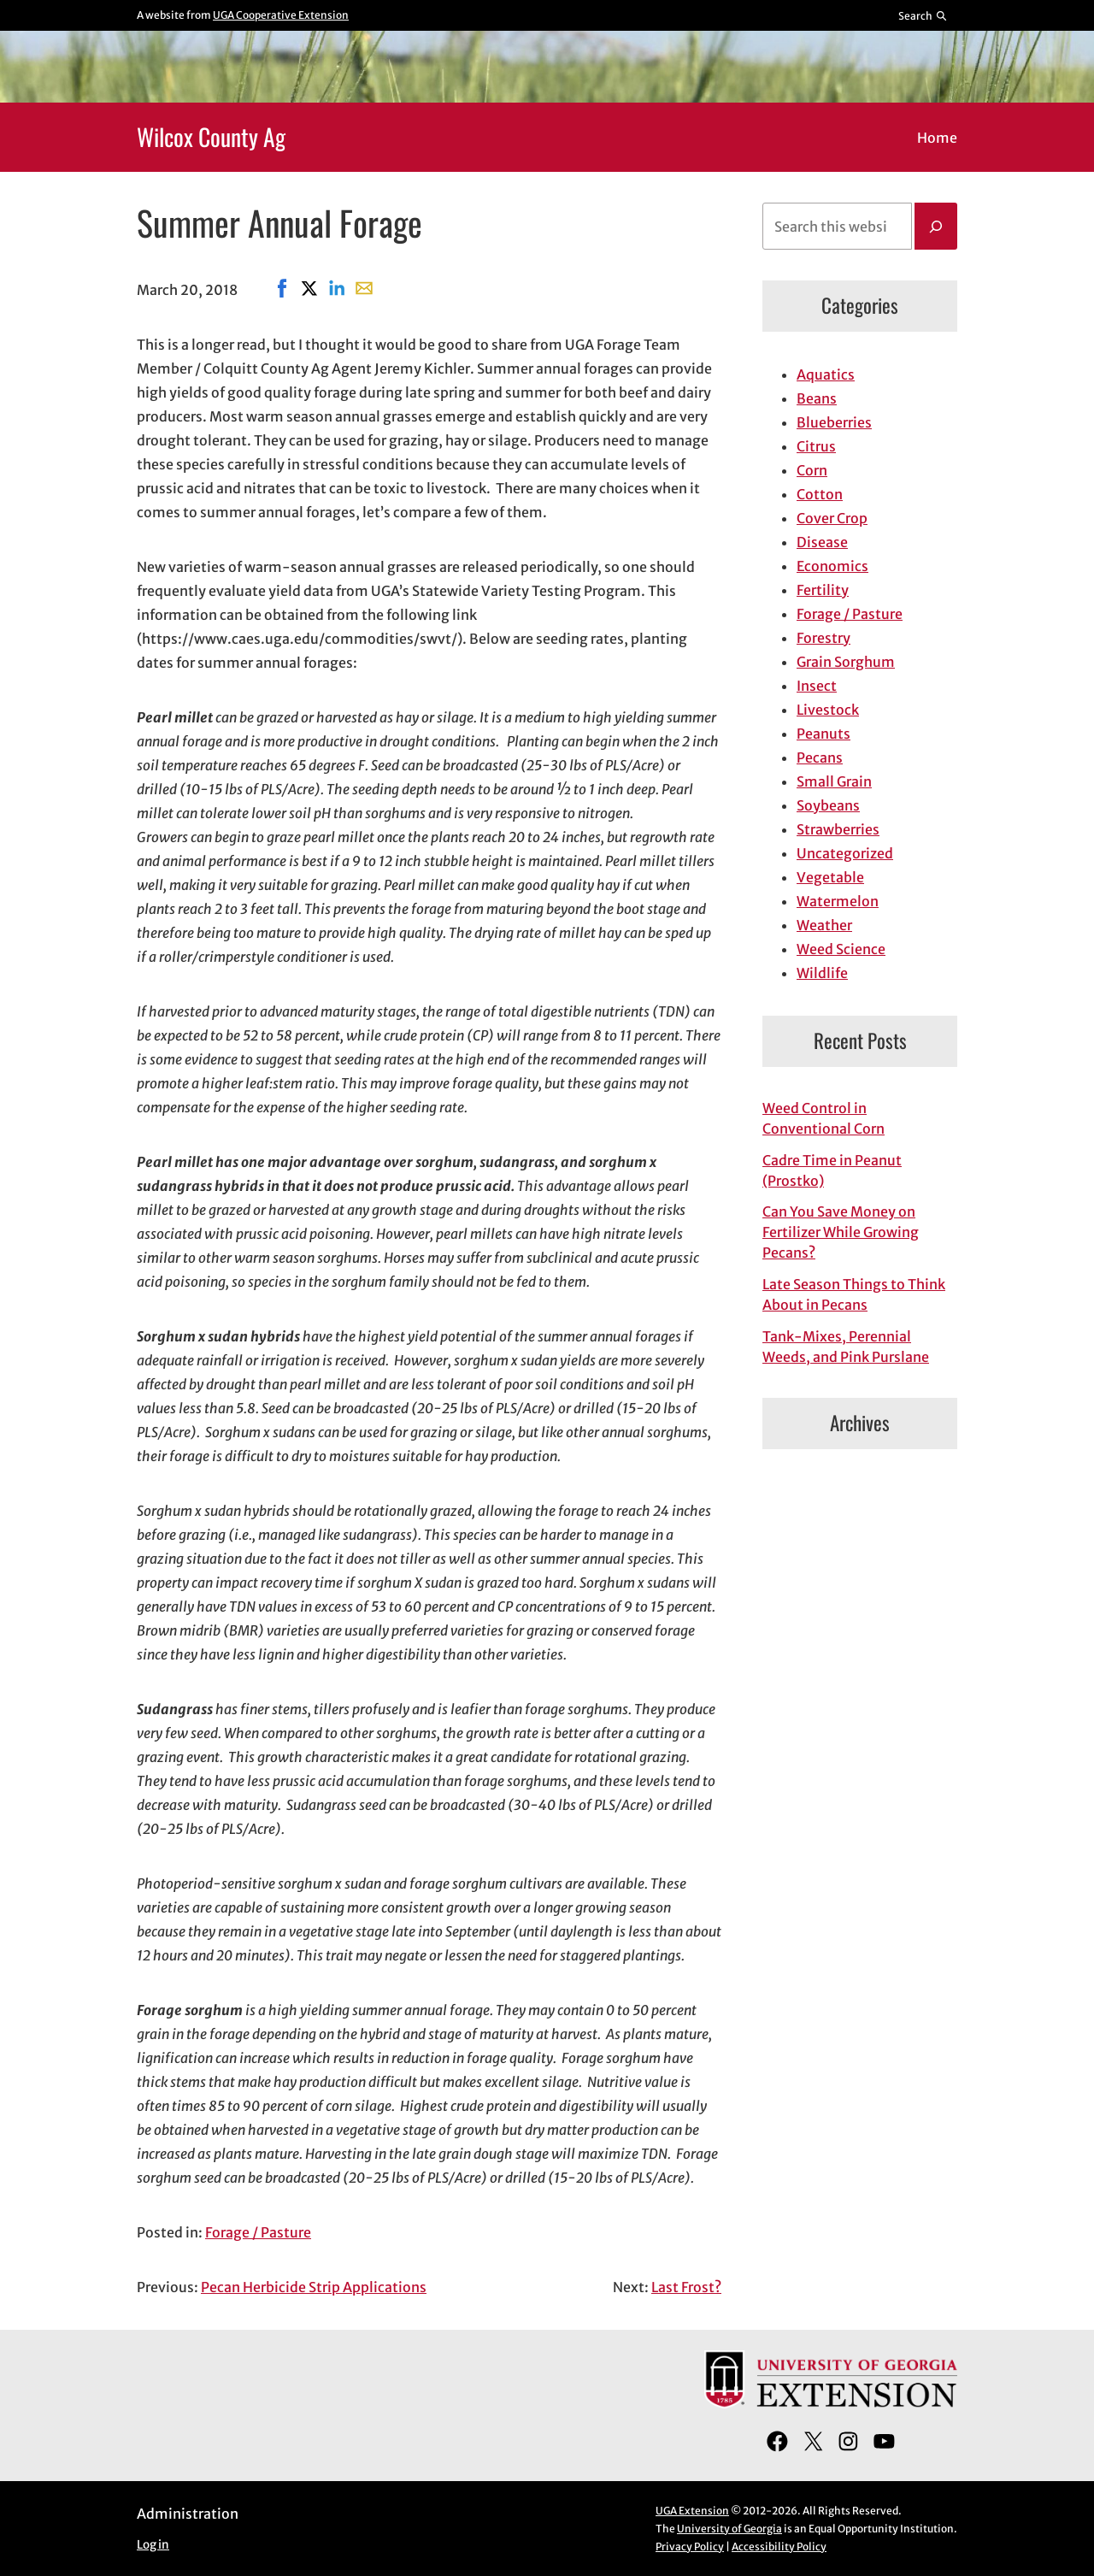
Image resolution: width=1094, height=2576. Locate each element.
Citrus (816, 446)
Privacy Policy (690, 2546)
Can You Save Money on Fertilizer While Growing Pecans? (840, 1232)
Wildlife (822, 972)
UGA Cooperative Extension (281, 15)
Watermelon (838, 901)
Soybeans (828, 805)
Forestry (823, 637)
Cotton (820, 494)
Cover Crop (832, 518)
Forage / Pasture (258, 2232)
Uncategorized (845, 853)
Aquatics (826, 374)
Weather (824, 925)
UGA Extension (692, 2510)
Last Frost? (686, 2287)
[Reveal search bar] (923, 15)
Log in (153, 2545)
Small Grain (834, 781)
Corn (812, 470)
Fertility (823, 589)
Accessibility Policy (779, 2546)
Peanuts (823, 733)
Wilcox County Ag (211, 136)
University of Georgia (729, 2528)
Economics (832, 566)
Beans (817, 398)
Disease (822, 542)
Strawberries (838, 829)
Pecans (820, 757)
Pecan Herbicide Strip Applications (313, 2287)
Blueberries (834, 422)
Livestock (828, 709)
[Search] (936, 227)
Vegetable (830, 877)
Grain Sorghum (846, 661)
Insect (817, 685)
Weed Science (841, 949)
